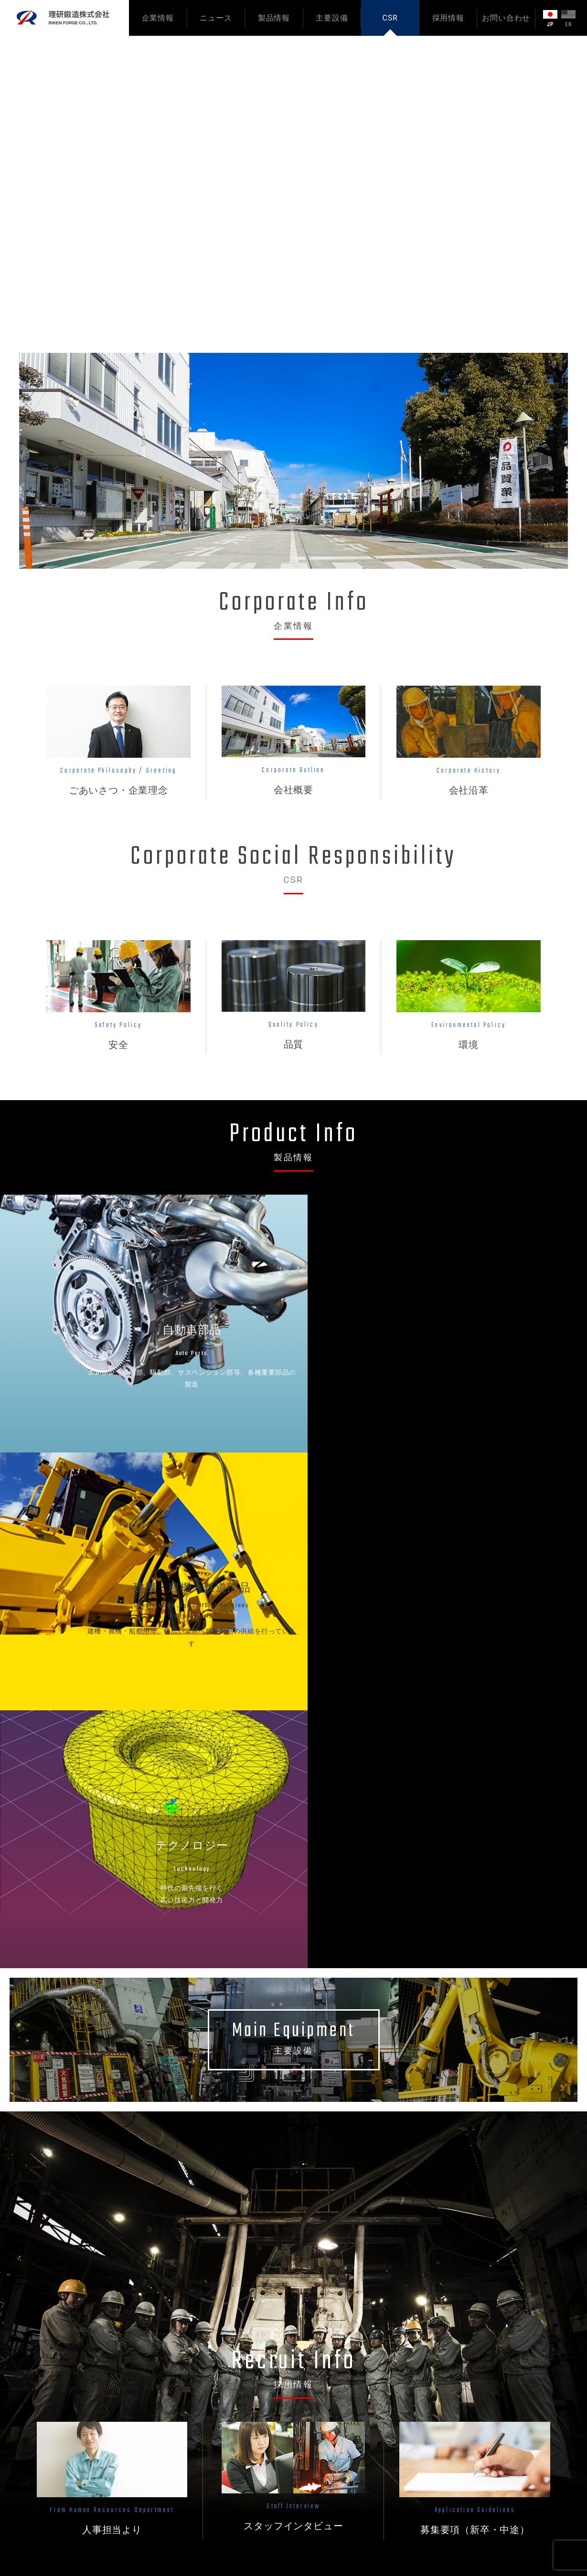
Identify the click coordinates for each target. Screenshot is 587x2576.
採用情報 (448, 17)
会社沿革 (181, 2416)
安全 (356, 2385)
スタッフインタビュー (384, 2477)
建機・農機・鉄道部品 (293, 2401)
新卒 (480, 2014)
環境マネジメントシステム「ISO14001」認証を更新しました (247, 2132)
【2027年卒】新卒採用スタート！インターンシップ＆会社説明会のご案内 (268, 2164)
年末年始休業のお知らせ (189, 2228)
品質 (356, 2401)
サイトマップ (468, 2407)
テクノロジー (279, 2416)
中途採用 (363, 2508)
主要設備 (332, 17)
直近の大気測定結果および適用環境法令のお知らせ (231, 2196)
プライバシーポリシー (482, 2392)
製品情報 (274, 17)
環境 (356, 2416)
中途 (510, 2014)
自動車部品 (275, 2385)
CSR (390, 17)
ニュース (216, 17)
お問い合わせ (506, 17)
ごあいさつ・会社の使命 (206, 2385)
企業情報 (158, 17)
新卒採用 (363, 2493)
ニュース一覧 (528, 2098)
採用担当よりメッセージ (388, 2462)
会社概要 (181, 2401)
